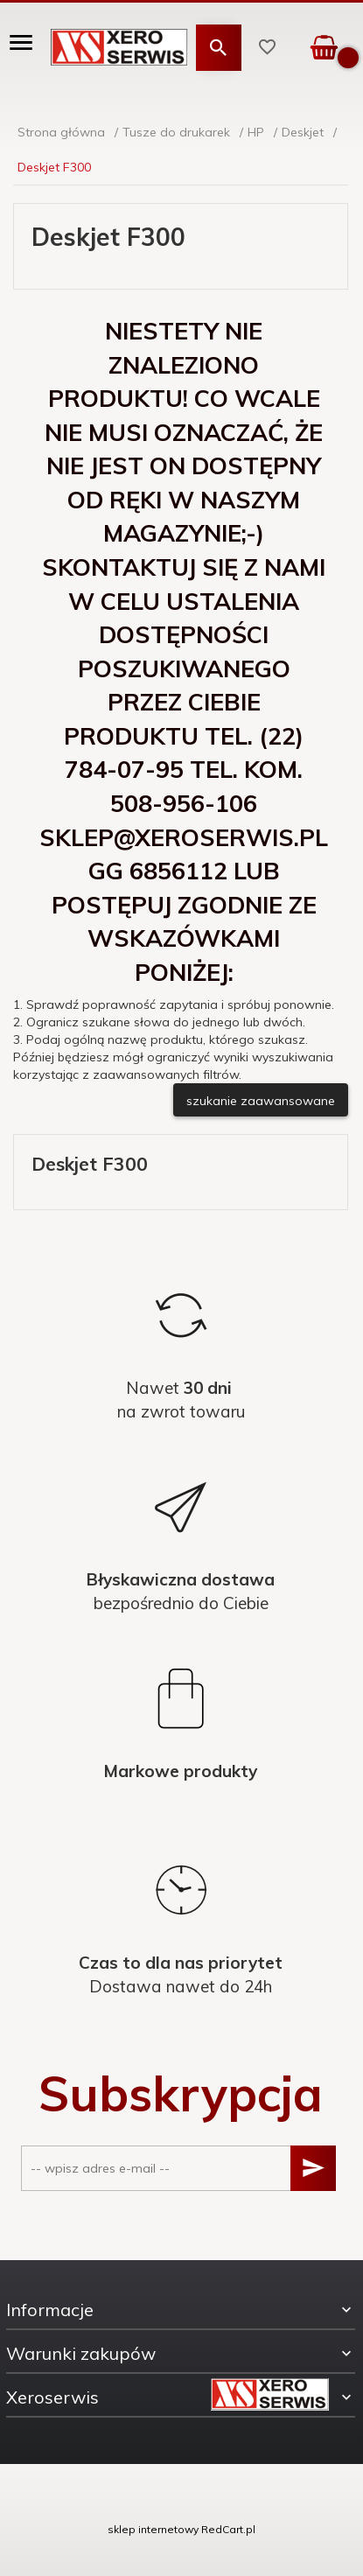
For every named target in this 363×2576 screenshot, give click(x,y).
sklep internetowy (153, 2529)
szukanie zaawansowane (260, 1101)
